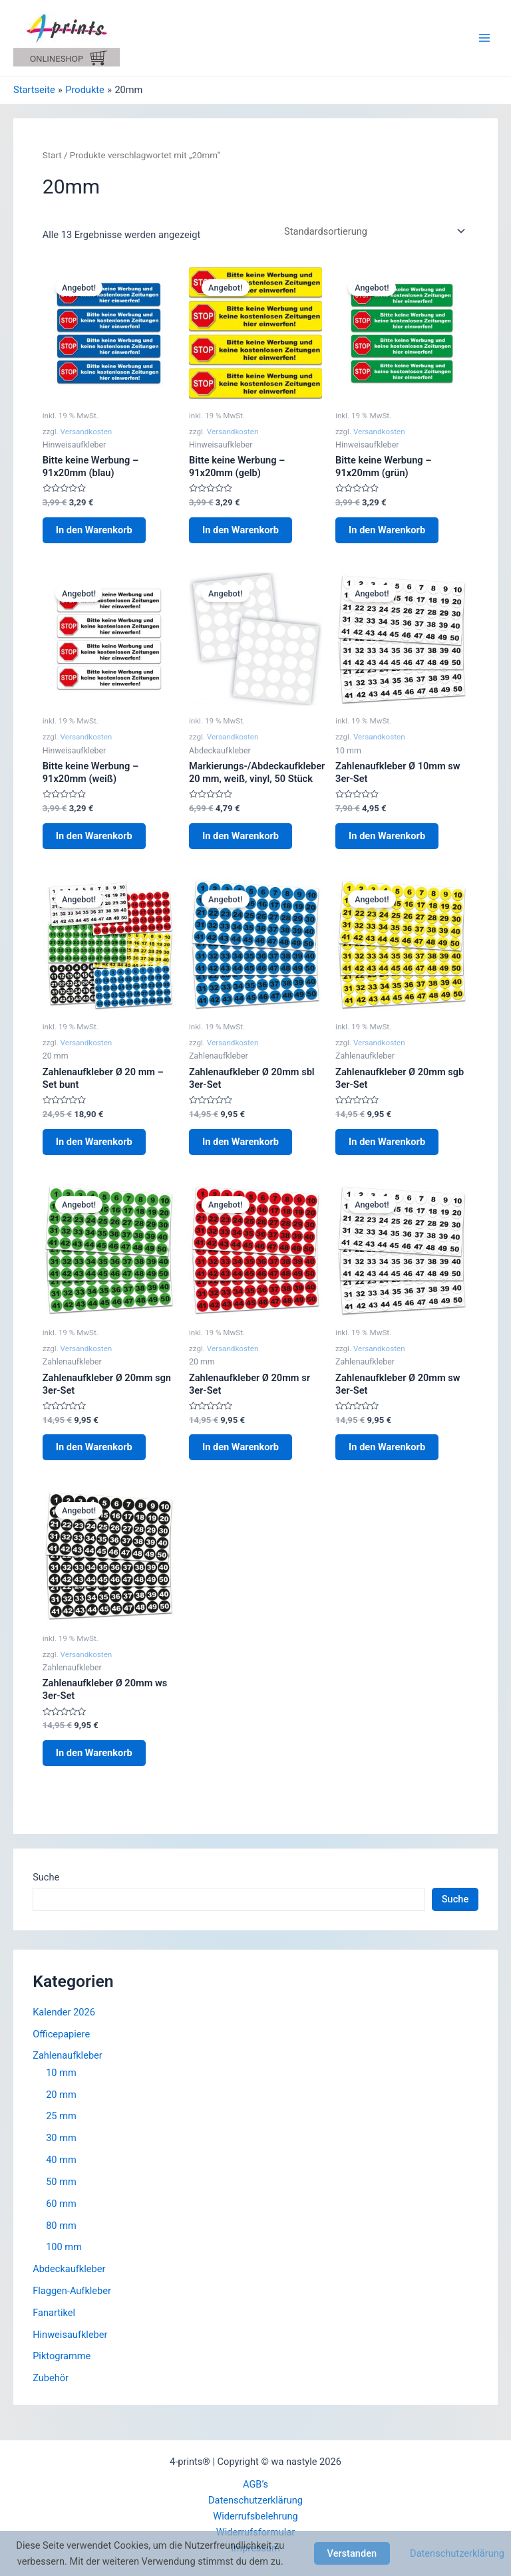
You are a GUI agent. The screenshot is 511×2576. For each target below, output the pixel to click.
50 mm (61, 2182)
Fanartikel (54, 2313)
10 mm (61, 2073)
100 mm (64, 2247)
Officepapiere (61, 2034)
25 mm (61, 2116)
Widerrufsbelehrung (255, 2516)
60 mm (61, 2204)
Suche (46, 1877)
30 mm (61, 2138)
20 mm (61, 2095)
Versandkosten (86, 431)
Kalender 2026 (64, 2012)
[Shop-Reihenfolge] (372, 232)
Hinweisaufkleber (70, 2335)
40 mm (61, 2160)
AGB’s (255, 2484)
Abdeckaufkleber (69, 2269)
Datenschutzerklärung (255, 2500)
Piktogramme (61, 2356)
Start (52, 155)
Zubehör (51, 2378)
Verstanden (352, 2553)
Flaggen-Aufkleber (72, 2291)
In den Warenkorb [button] (94, 530)
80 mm (61, 2226)
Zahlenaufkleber (67, 2055)
